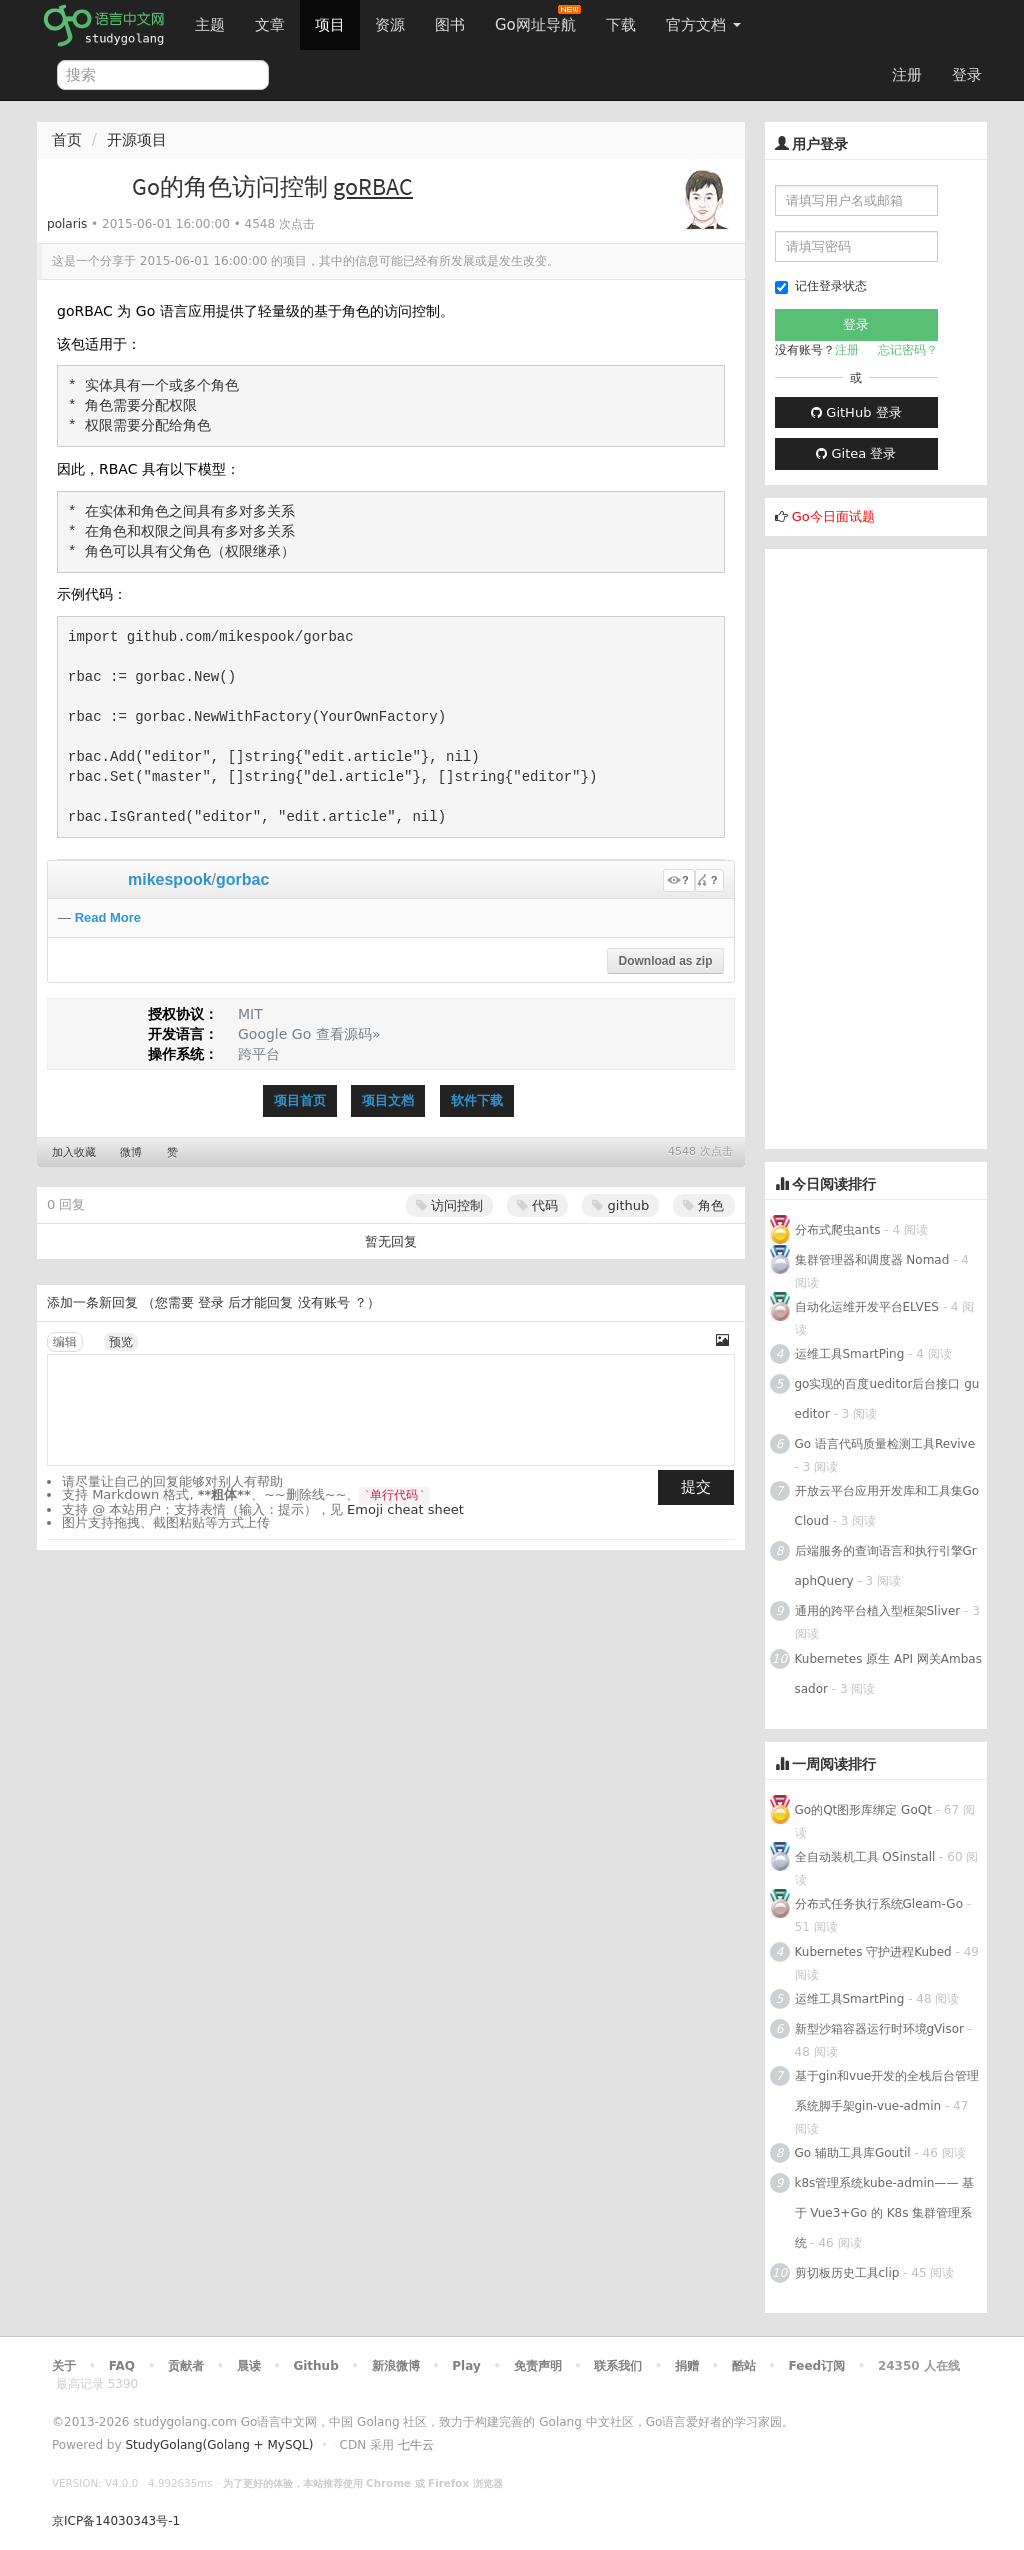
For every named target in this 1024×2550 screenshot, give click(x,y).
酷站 (744, 2366)
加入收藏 (74, 1152)
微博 (131, 1152)
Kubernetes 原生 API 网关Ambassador (888, 1674)
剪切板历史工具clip (847, 2273)
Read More (108, 917)
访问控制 (449, 1205)
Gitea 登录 (856, 453)
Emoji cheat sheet (405, 1509)
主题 (210, 25)
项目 (330, 25)
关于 (64, 2366)
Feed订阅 (817, 2366)
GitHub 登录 (856, 412)
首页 (67, 140)
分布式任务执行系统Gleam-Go (879, 1904)
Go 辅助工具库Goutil (853, 2153)
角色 (703, 1205)
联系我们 (618, 2366)
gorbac (242, 879)
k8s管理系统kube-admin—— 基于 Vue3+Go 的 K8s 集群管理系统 (885, 2213)
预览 (121, 1342)
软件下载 (477, 1100)
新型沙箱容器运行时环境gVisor (879, 2029)
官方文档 (703, 25)
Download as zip (665, 961)
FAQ (122, 2366)
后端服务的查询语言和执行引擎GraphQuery (886, 1566)
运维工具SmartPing (850, 1354)
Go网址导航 (538, 19)
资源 (390, 25)
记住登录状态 (821, 286)
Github (315, 2366)
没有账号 (324, 1302)
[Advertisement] (876, 849)
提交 (696, 1487)
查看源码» (348, 1034)
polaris (67, 224)
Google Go (274, 1034)
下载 (621, 25)
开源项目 (137, 140)
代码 (537, 1205)
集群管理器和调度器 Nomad (872, 1260)
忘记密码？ (908, 350)
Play (466, 2366)
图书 (450, 25)
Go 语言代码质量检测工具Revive (885, 1444)
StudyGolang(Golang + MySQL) (219, 2445)
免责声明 (538, 2366)
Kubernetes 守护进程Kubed (873, 1952)
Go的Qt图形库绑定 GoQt (863, 1810)
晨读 (249, 2366)
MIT (250, 1014)
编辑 (65, 1342)
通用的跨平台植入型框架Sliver (878, 1611)
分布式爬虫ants (838, 1230)
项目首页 (300, 1100)
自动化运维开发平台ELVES (867, 1307)
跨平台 (259, 1054)
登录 (967, 75)
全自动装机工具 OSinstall (865, 1857)
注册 (907, 75)
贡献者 (186, 2366)
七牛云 (416, 2445)
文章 (270, 25)
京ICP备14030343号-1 (116, 2521)
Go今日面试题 (833, 516)
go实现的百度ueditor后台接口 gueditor (887, 1399)
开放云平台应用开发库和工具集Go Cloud (887, 1506)
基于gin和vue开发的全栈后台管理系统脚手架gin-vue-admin (887, 2091)
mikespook (170, 879)
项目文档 (388, 1100)
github (620, 1205)
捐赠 (687, 2366)
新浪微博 (396, 2366)
